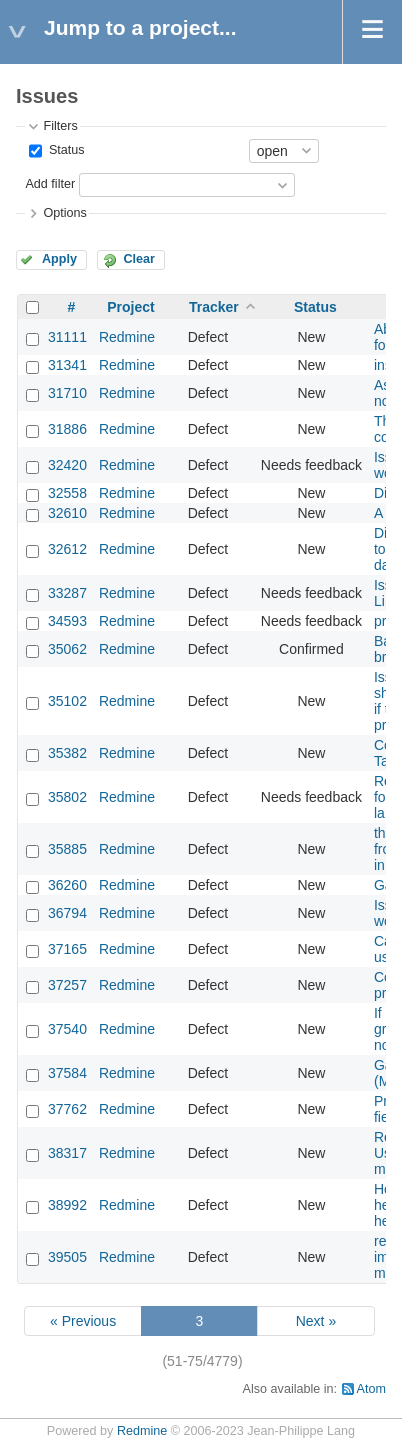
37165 (67, 949)
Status (64, 150)
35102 (67, 701)
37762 (67, 1109)
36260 (67, 885)
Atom (371, 1389)
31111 (67, 337)
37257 (67, 985)
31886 (67, 429)
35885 (67, 849)
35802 (67, 797)
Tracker (214, 307)
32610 (67, 513)
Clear (139, 259)
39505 (67, 1257)
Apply (59, 259)
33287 (67, 593)
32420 (67, 465)
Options (64, 213)
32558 (67, 493)
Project (130, 307)
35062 (67, 649)
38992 (67, 1205)
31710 (67, 393)
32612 (67, 549)
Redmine (127, 337)
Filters (60, 126)
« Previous (83, 1321)
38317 (67, 1153)
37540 (67, 1029)
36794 (67, 913)
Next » (316, 1321)
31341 (67, 365)
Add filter (50, 184)
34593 (67, 621)
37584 (67, 1073)
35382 (67, 753)
